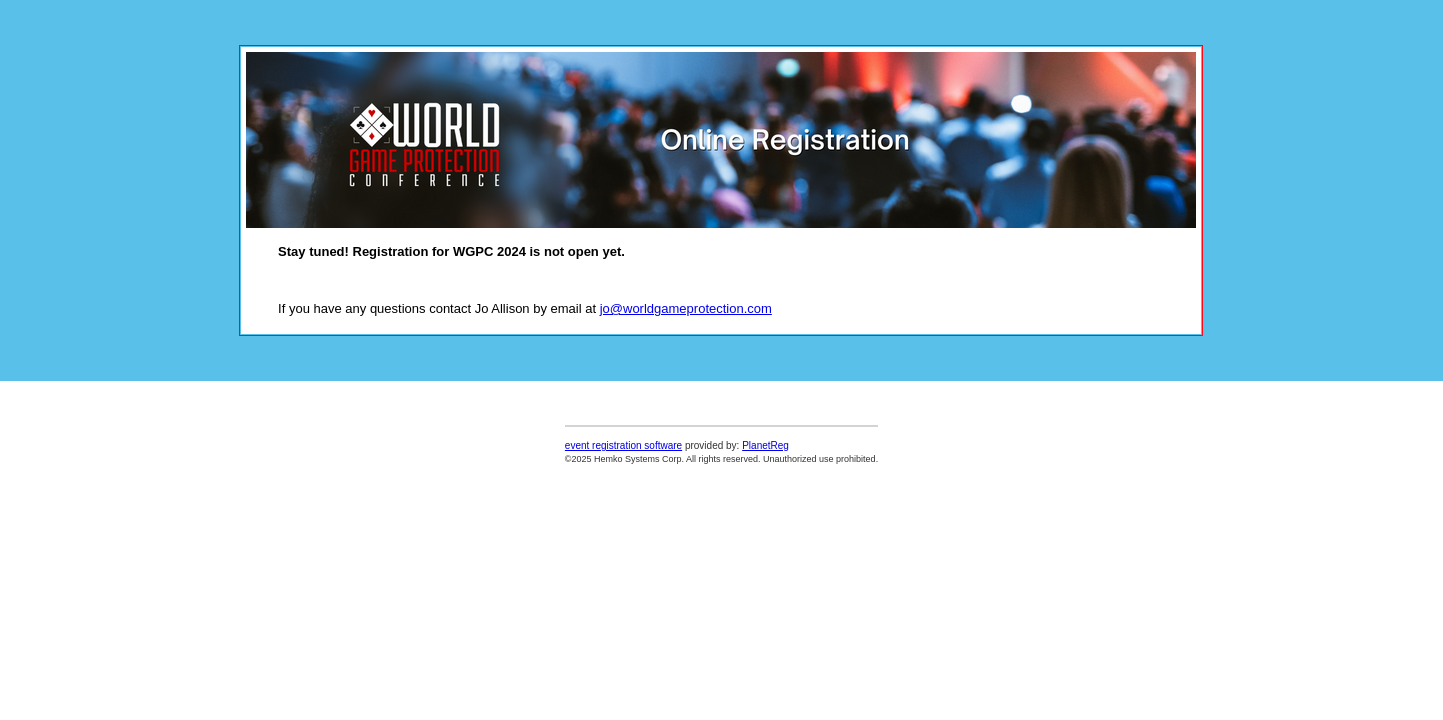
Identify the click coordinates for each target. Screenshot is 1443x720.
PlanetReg (765, 445)
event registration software (623, 445)
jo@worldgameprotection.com (686, 308)
